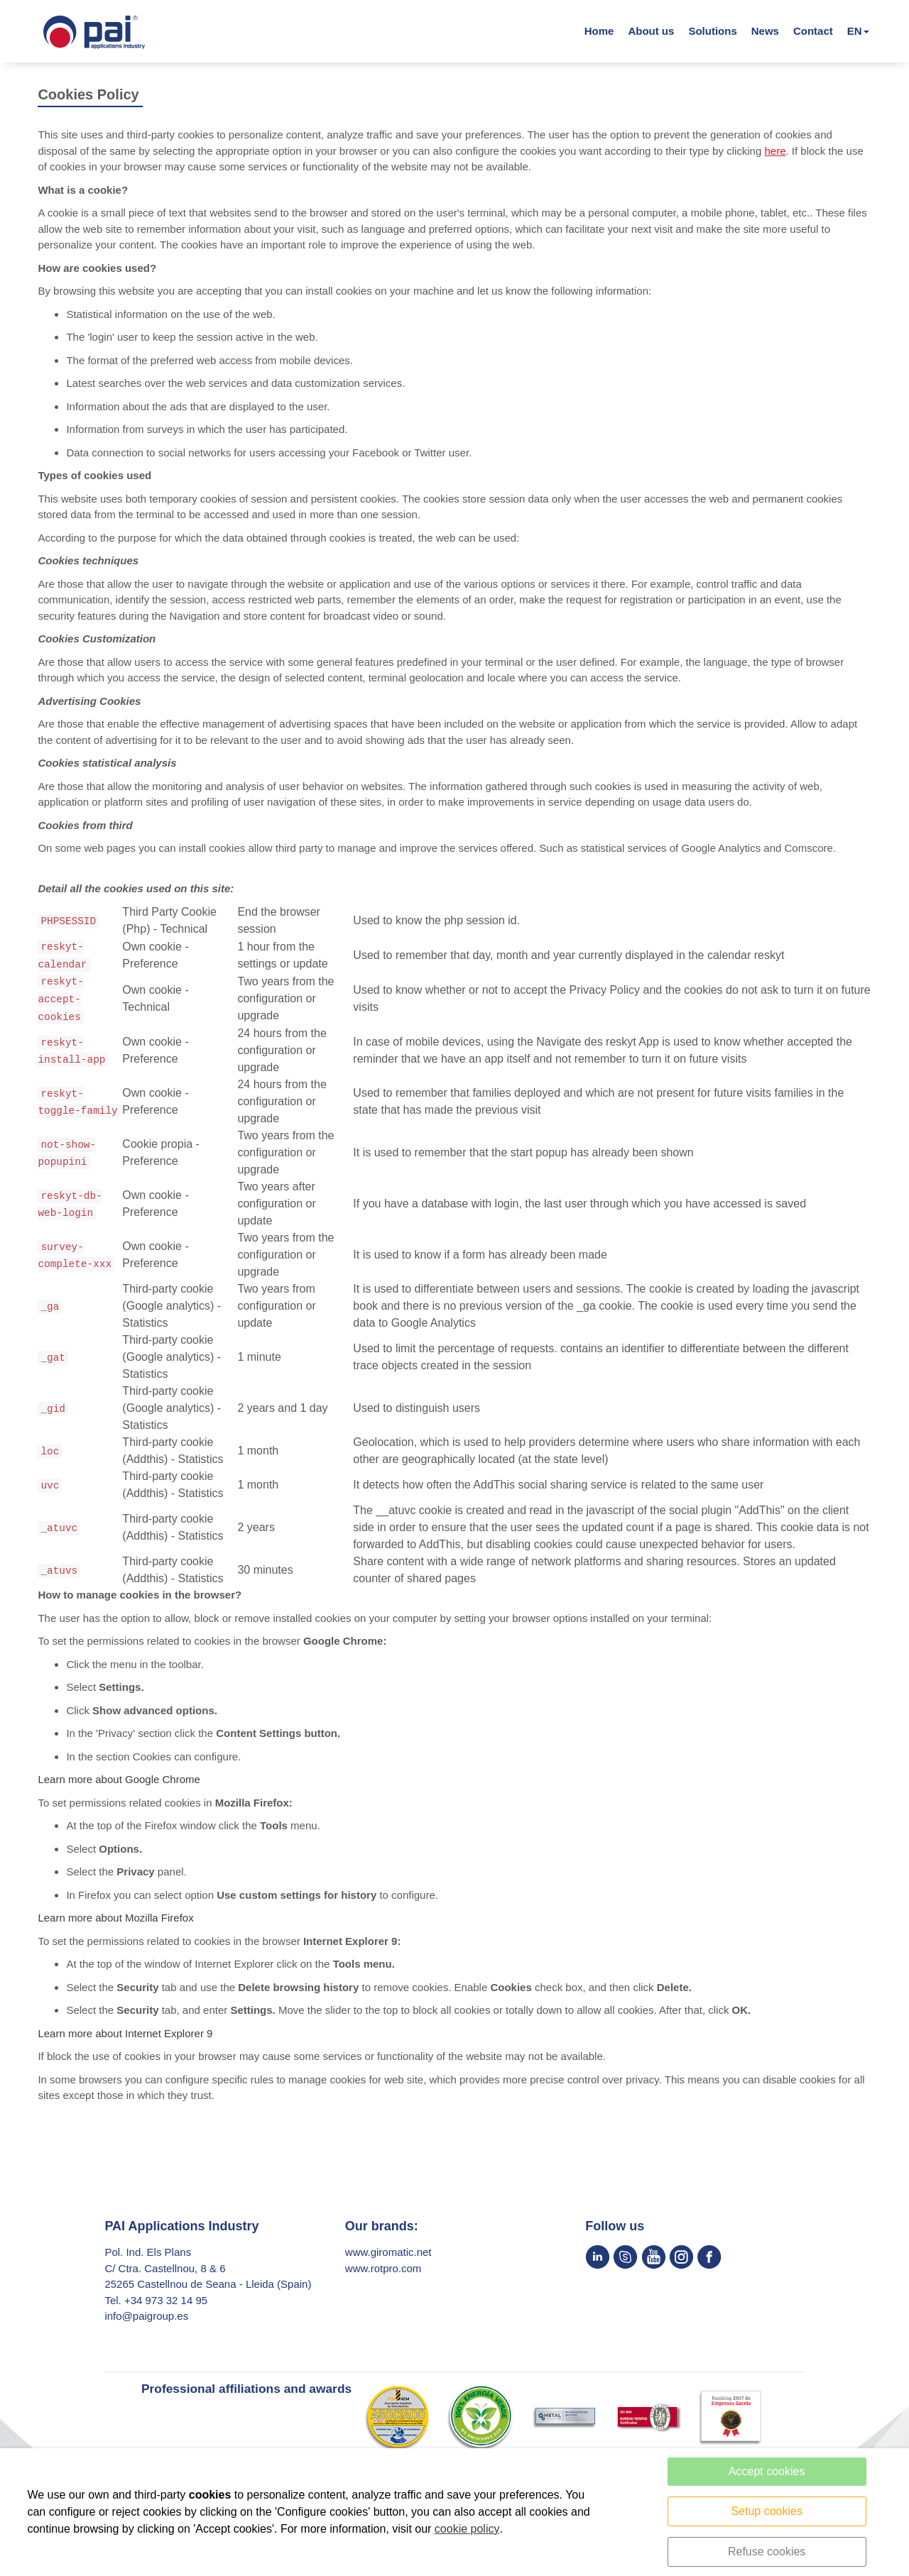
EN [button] (854, 35)
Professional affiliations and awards (247, 2397)
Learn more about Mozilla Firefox (115, 1926)
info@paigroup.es (146, 2324)
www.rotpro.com (383, 2277)
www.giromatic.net (390, 2260)
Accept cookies (767, 2471)
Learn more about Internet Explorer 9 (125, 2042)
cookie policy (467, 2529)
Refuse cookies (766, 2551)
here (774, 159)
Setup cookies (766, 2511)
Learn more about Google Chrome (119, 1788)
